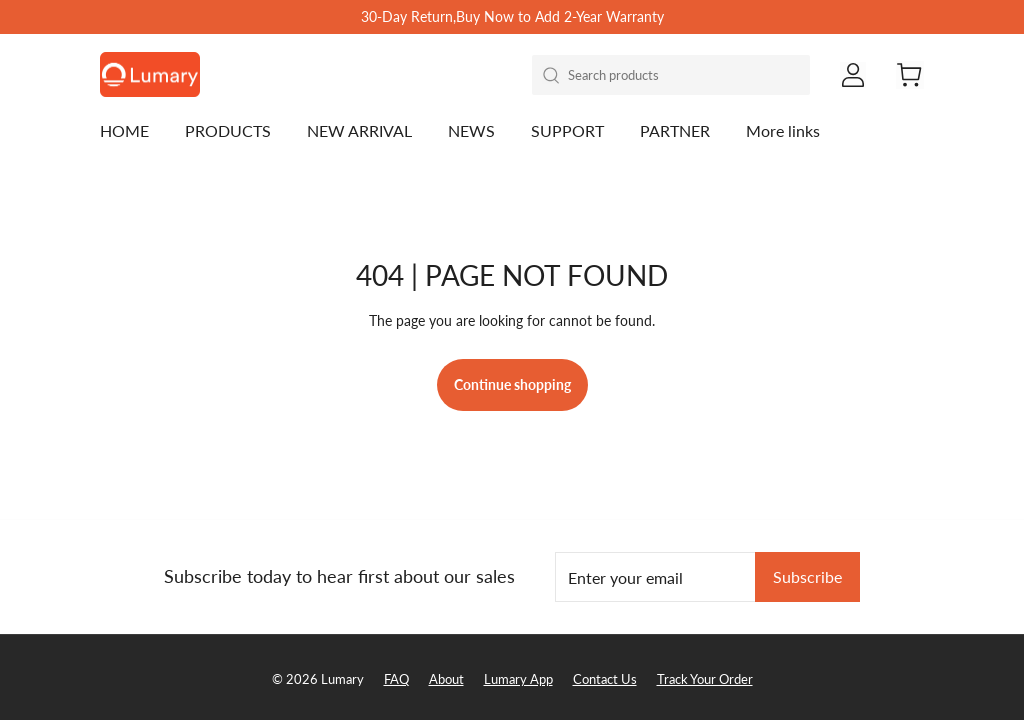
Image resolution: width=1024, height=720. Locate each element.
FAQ (396, 679)
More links (783, 130)
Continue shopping (512, 384)
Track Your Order (705, 679)
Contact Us (605, 679)
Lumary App (518, 679)
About (446, 679)
